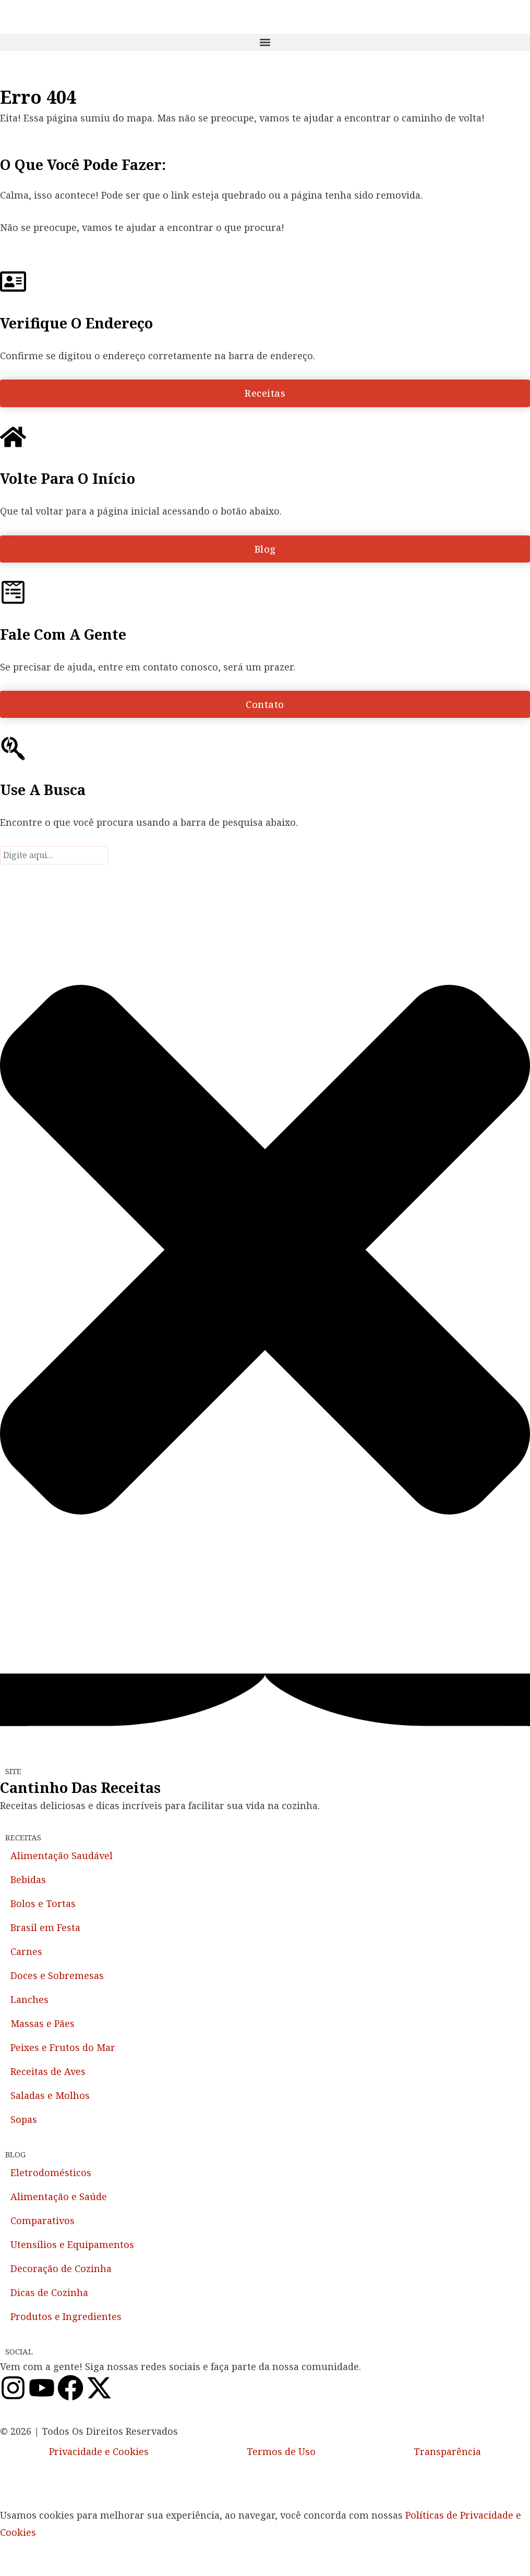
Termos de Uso (281, 2451)
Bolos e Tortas (43, 1903)
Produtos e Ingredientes (66, 2316)
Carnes (26, 1951)
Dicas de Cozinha (49, 2292)
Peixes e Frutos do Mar (62, 2047)
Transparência (447, 2451)
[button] (265, 42)
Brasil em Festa (45, 1927)
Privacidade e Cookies (99, 2451)
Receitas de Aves (48, 2071)
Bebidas (28, 1879)
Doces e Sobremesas (57, 1975)
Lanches (29, 1999)
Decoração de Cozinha (61, 2268)
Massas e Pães (42, 2023)
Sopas (23, 2119)
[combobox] (54, 855)
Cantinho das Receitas (80, 1787)
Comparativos (42, 2220)
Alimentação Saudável (61, 1855)
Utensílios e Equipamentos (72, 2244)
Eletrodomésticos (50, 2172)
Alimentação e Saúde (58, 2196)
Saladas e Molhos (50, 2095)
